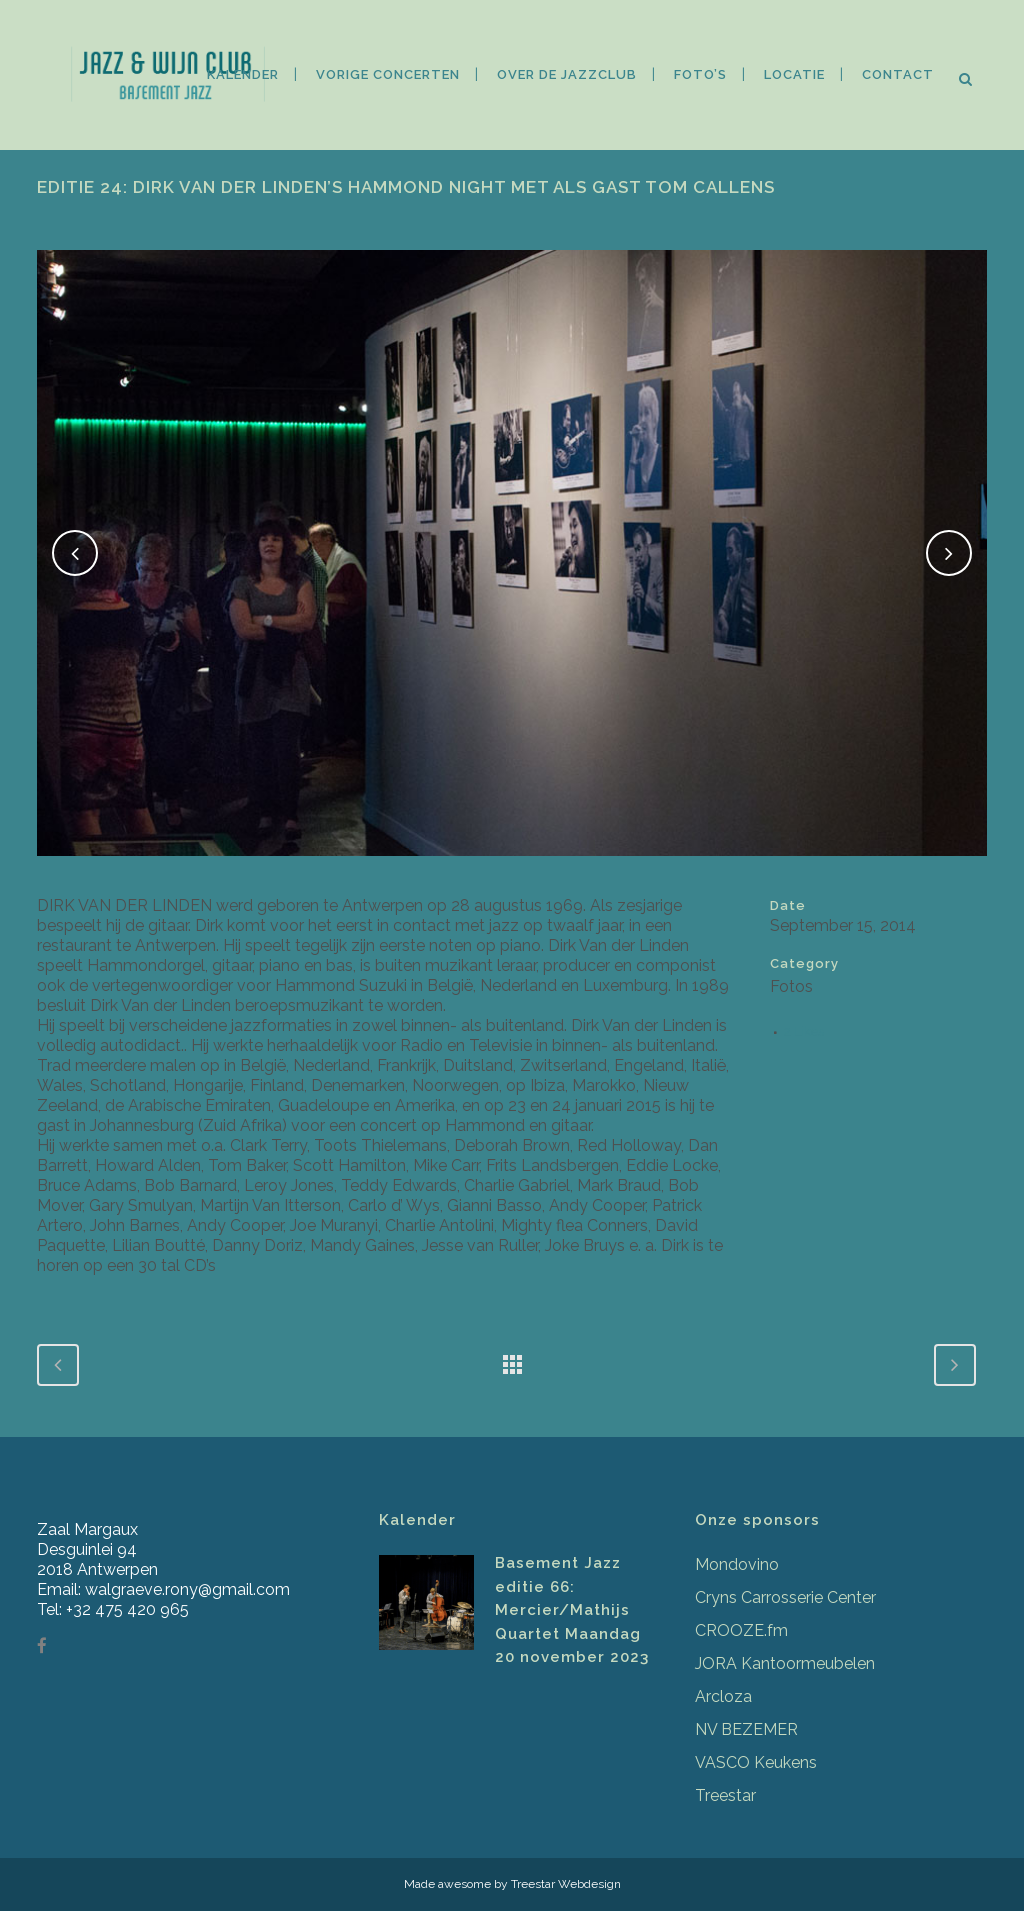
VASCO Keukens (756, 1762)
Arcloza (723, 1696)
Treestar (725, 1795)
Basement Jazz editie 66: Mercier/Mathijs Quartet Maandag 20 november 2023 (572, 1610)
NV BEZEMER (746, 1729)
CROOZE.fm (741, 1630)
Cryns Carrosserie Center (785, 1597)
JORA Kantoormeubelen (785, 1663)
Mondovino (737, 1564)
